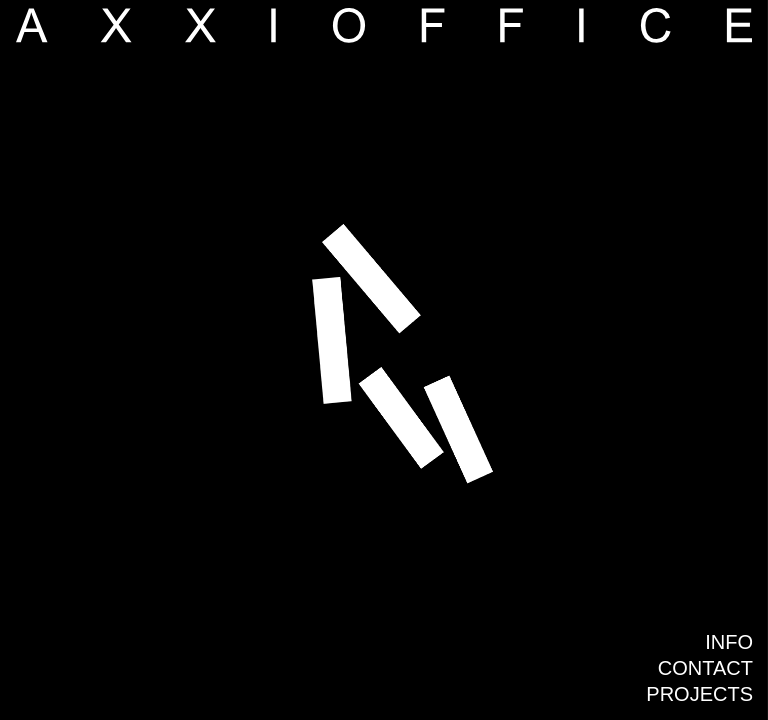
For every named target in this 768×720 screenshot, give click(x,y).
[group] (384, 360)
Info (729, 642)
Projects (699, 694)
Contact (705, 668)
